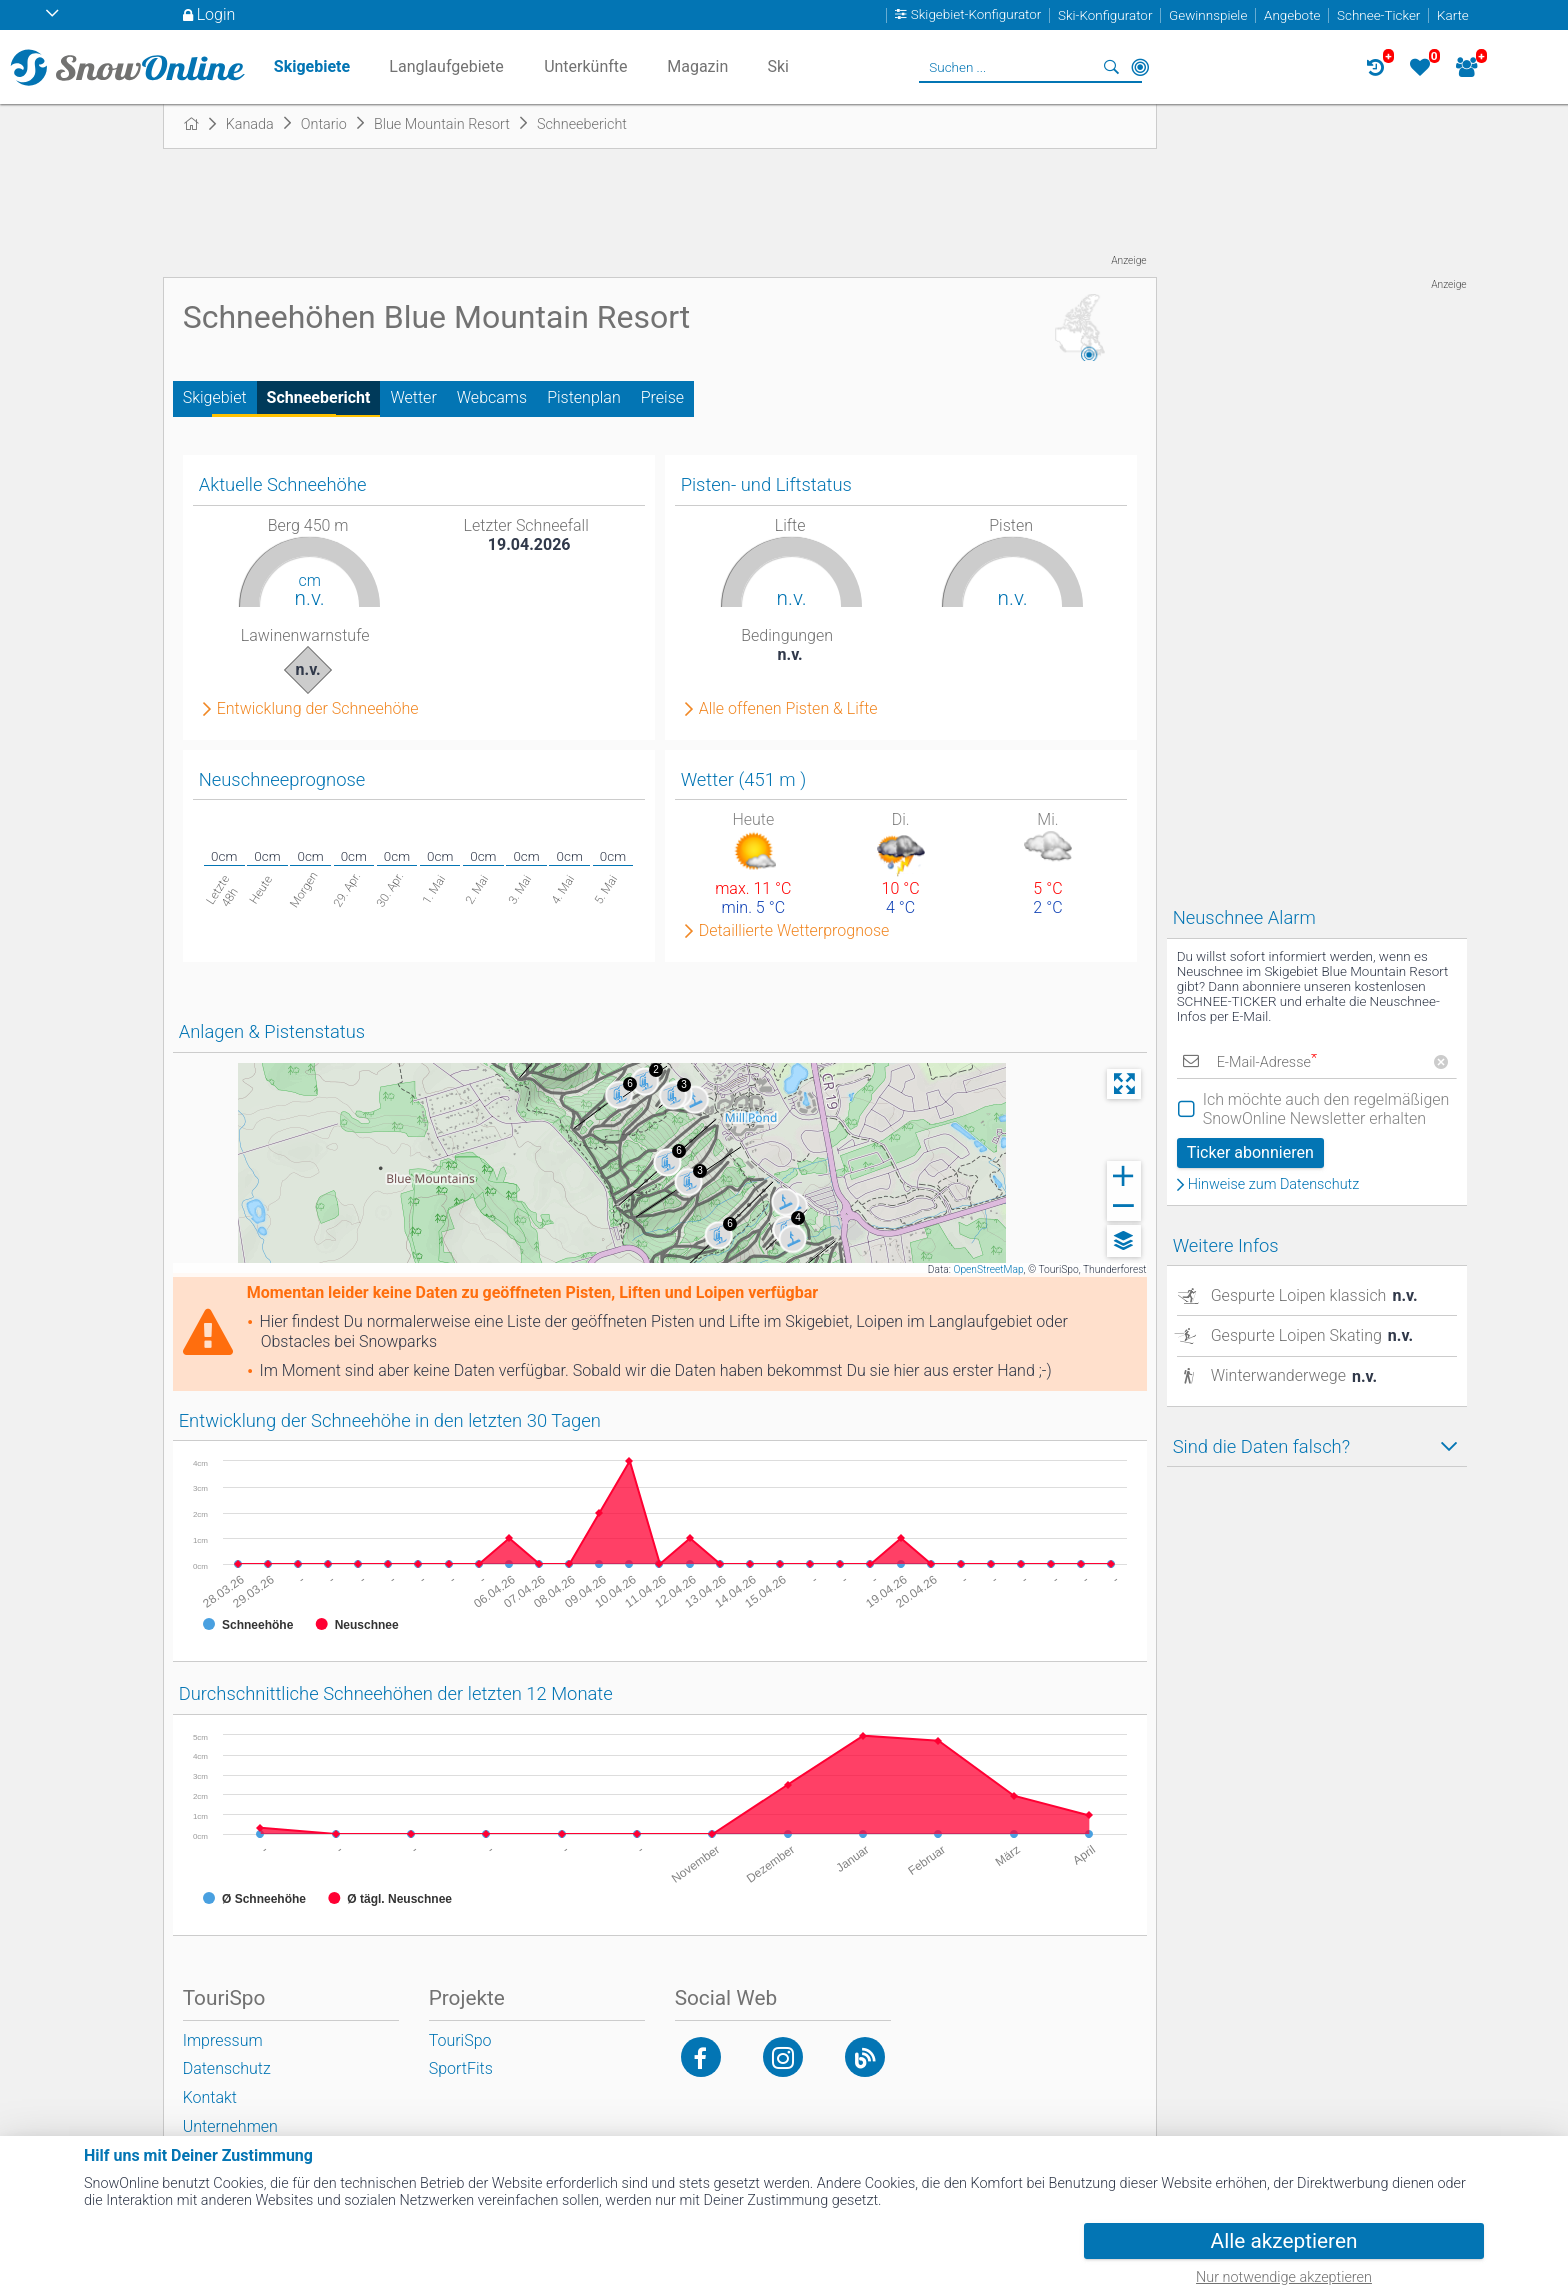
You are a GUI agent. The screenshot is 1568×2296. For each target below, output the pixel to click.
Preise (662, 397)
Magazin (697, 66)
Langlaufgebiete (446, 66)
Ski (778, 66)
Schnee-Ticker (1378, 15)
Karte (1453, 15)
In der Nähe (1140, 67)
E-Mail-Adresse (1267, 1062)
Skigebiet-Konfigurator (976, 15)
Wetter (413, 397)
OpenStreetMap (988, 1269)
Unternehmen (230, 2126)
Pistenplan (584, 397)
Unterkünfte (585, 66)
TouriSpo (460, 2040)
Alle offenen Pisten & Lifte (788, 709)
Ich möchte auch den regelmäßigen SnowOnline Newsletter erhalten (1326, 1109)
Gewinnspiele (1208, 15)
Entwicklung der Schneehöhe (318, 709)
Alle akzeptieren (1284, 2241)
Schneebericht (319, 397)
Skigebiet (215, 397)
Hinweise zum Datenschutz (1274, 1185)
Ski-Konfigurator (1105, 15)
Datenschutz (227, 2068)
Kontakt (210, 2097)
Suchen (1112, 67)
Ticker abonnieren (1250, 1152)
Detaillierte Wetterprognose (794, 931)
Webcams (492, 397)
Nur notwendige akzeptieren (1284, 2277)
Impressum (223, 2040)
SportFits (461, 2068)
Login (216, 14)
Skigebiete (312, 66)
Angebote (1292, 15)
